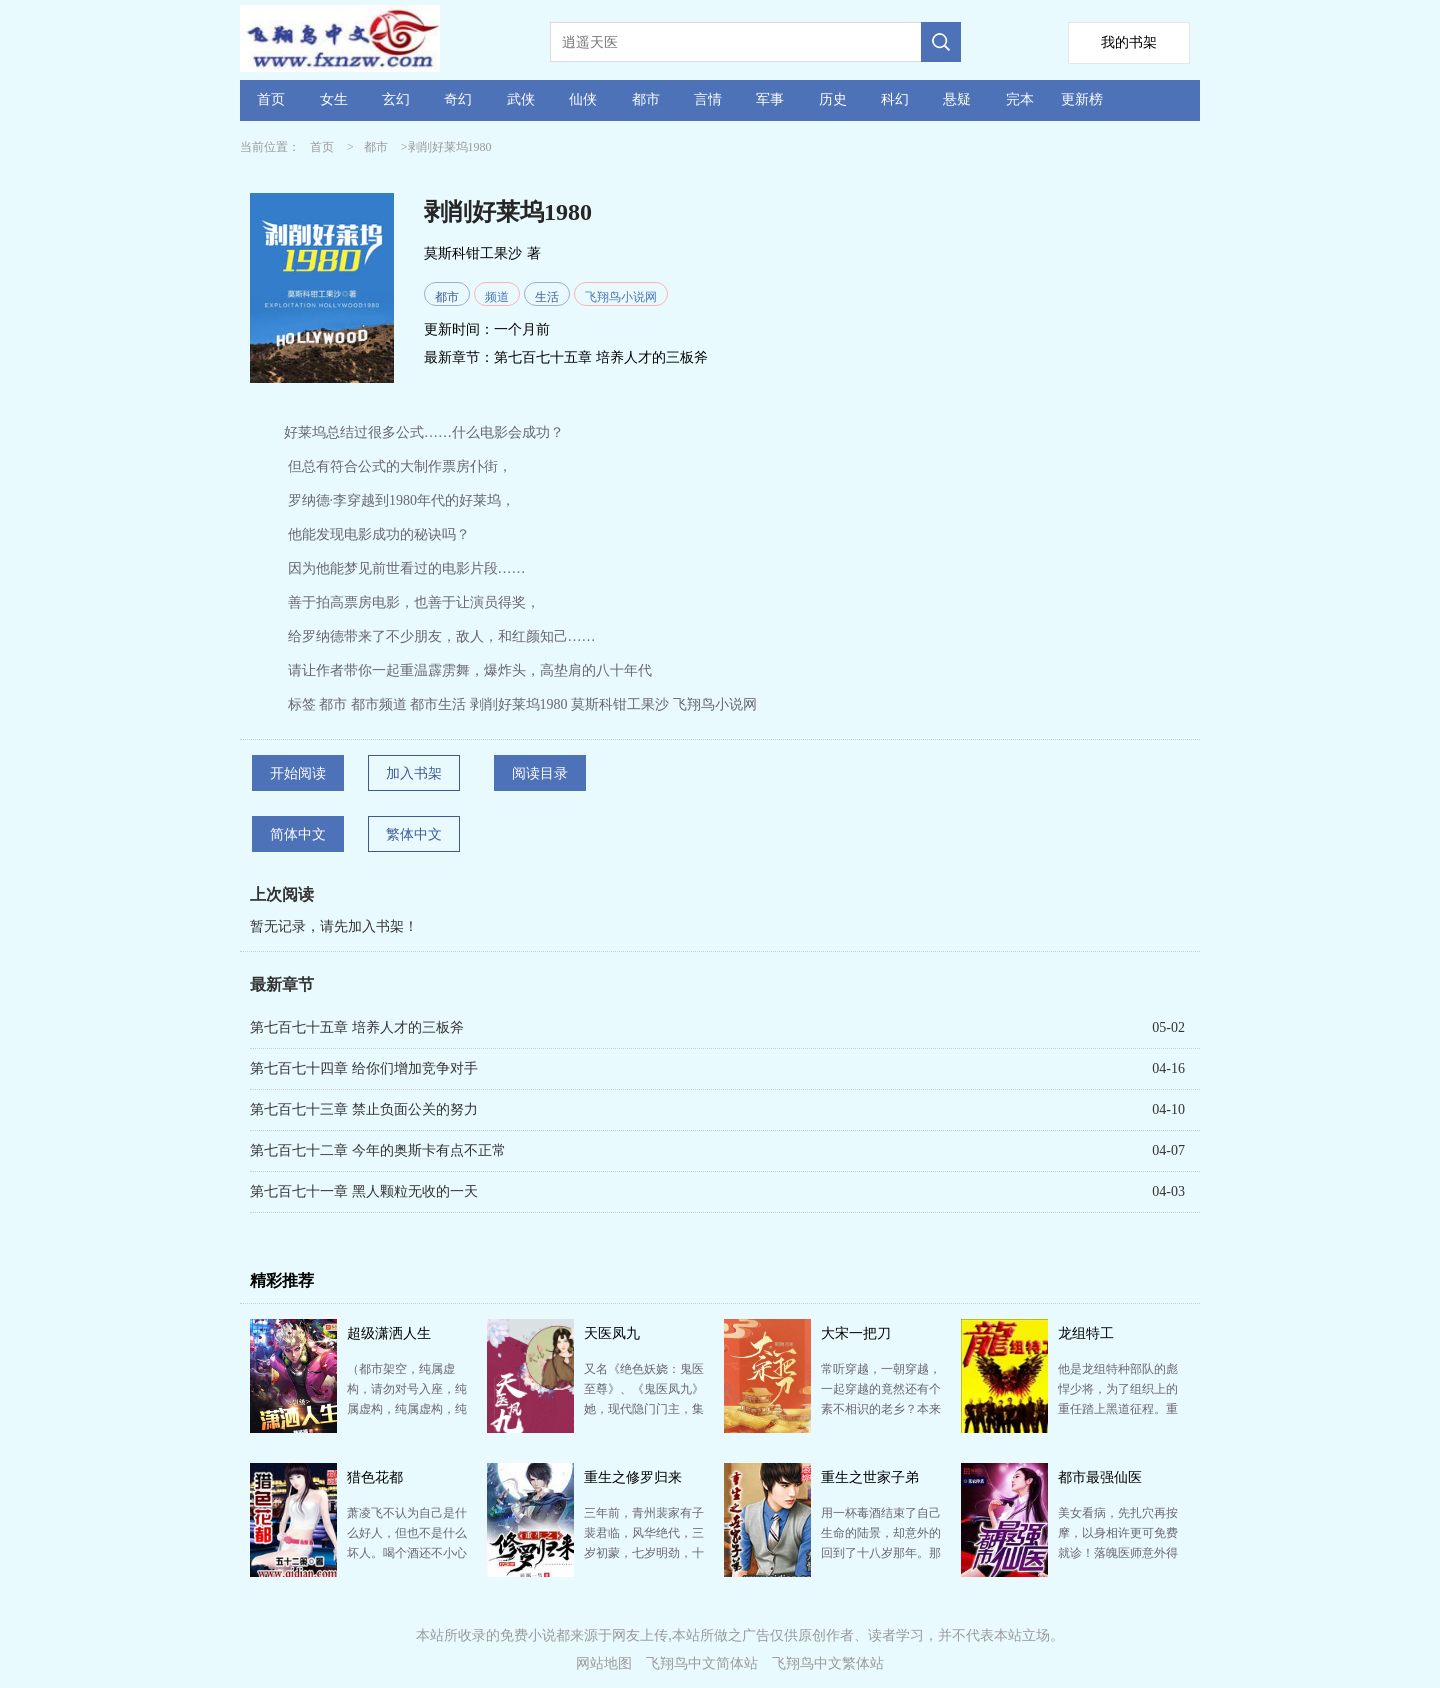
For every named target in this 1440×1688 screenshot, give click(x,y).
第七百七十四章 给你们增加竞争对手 (364, 1068)
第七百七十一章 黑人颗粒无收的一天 (364, 1191)
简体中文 (298, 834)
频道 (497, 297)
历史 (833, 99)
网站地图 (604, 1663)
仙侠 (583, 99)
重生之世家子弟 (870, 1477)
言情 (708, 99)
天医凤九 (612, 1333)
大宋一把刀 (856, 1333)
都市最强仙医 (1100, 1477)
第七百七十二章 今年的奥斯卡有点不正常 (378, 1150)
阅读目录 (540, 773)
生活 (547, 297)
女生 (334, 99)
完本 (1020, 99)
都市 (646, 99)
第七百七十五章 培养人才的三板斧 (601, 357)
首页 (271, 99)
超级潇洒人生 (389, 1333)
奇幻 (458, 99)
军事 (770, 99)
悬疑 (957, 99)
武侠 (521, 99)
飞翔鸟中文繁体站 (828, 1663)
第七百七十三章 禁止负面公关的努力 (364, 1109)
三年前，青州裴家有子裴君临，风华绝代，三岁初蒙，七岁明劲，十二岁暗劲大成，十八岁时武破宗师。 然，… (644, 1553)
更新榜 (1082, 99)
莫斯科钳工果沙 (473, 253)
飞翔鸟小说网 (621, 297)
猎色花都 (375, 1477)
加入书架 (414, 773)
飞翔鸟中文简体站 (702, 1663)
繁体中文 (414, 834)
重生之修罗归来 (633, 1477)
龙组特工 (1086, 1333)
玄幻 (396, 99)
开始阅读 (298, 773)
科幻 (895, 99)
